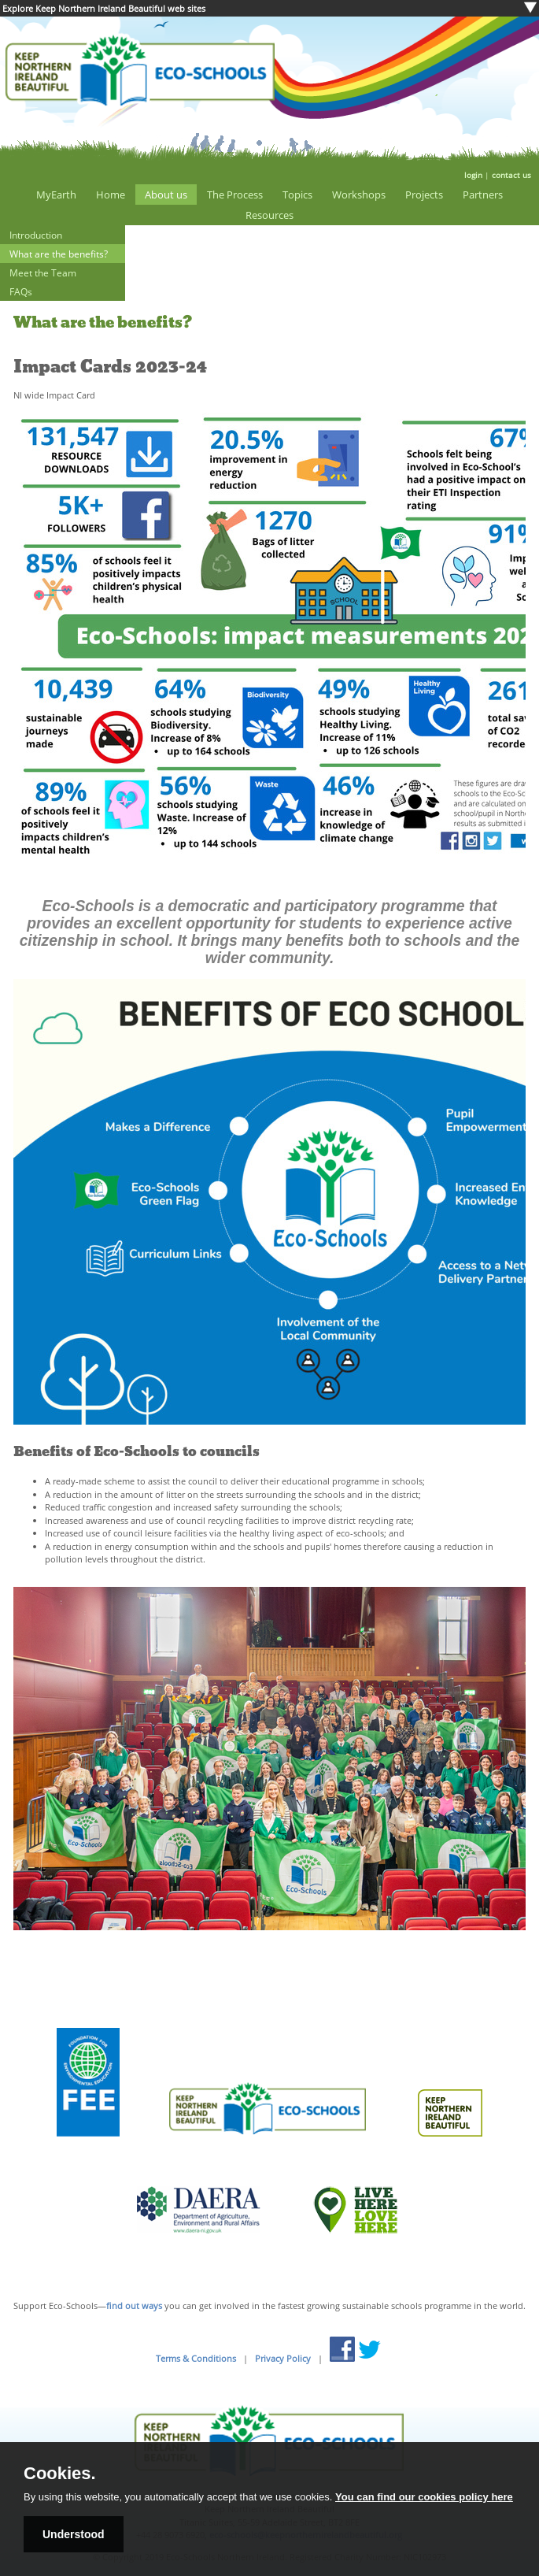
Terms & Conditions (196, 2358)
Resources (269, 215)
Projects (424, 194)
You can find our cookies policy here (424, 2497)
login (473, 174)
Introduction (35, 234)
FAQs (20, 291)
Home (110, 194)
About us (166, 194)
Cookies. (60, 2473)
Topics (297, 194)
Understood (73, 2534)
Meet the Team (42, 272)
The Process (235, 194)
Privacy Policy (283, 2358)
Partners (483, 194)
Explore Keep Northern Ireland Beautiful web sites (103, 8)
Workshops (359, 194)
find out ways (134, 2305)
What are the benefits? (58, 253)
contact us (511, 174)
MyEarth (56, 194)
